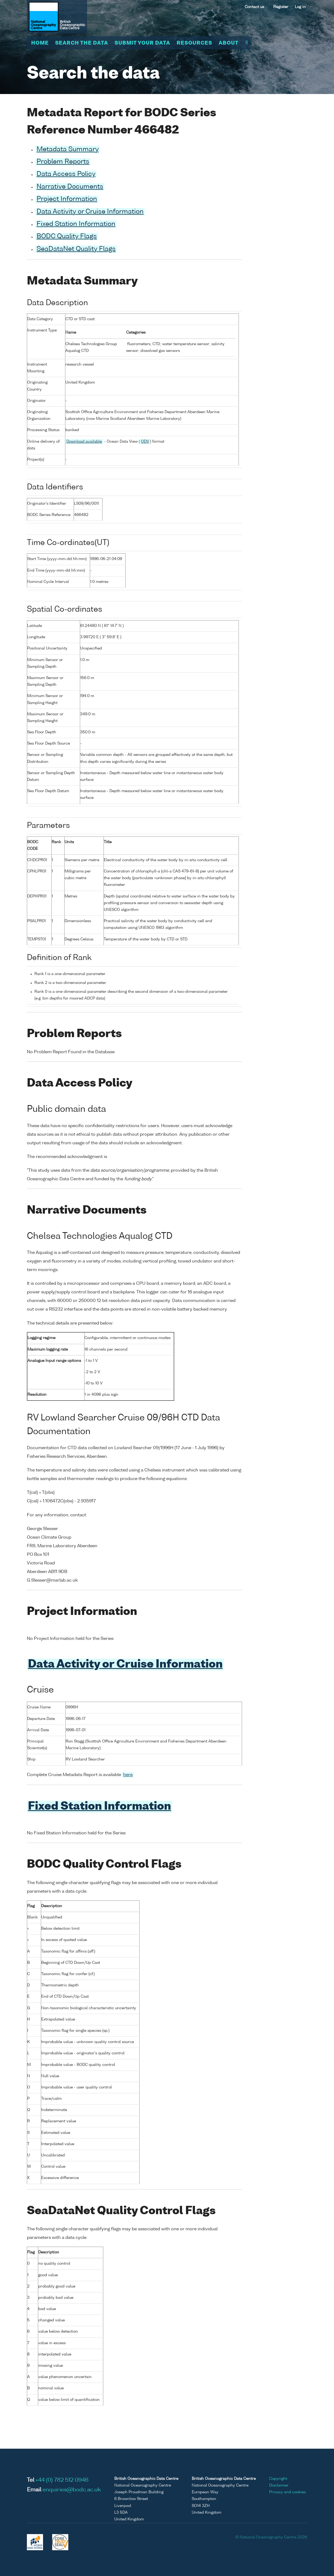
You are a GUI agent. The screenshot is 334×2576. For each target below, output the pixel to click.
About (229, 43)
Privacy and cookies (287, 2491)
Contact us (254, 7)
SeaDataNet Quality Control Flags (121, 2210)
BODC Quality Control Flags (104, 1864)
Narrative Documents (70, 187)
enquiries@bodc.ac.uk (71, 2488)
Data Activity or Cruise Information (90, 212)
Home (40, 43)
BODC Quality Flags (67, 236)
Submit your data (142, 43)
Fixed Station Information (76, 224)
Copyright (278, 2477)
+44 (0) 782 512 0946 (61, 2479)
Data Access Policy (66, 174)
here (128, 1774)
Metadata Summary (68, 149)
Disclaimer (279, 2484)
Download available (84, 441)
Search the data (81, 43)
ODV (145, 441)
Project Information (67, 199)
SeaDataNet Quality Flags (76, 249)
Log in (300, 7)
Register (280, 7)
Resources (194, 43)
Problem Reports (63, 162)
